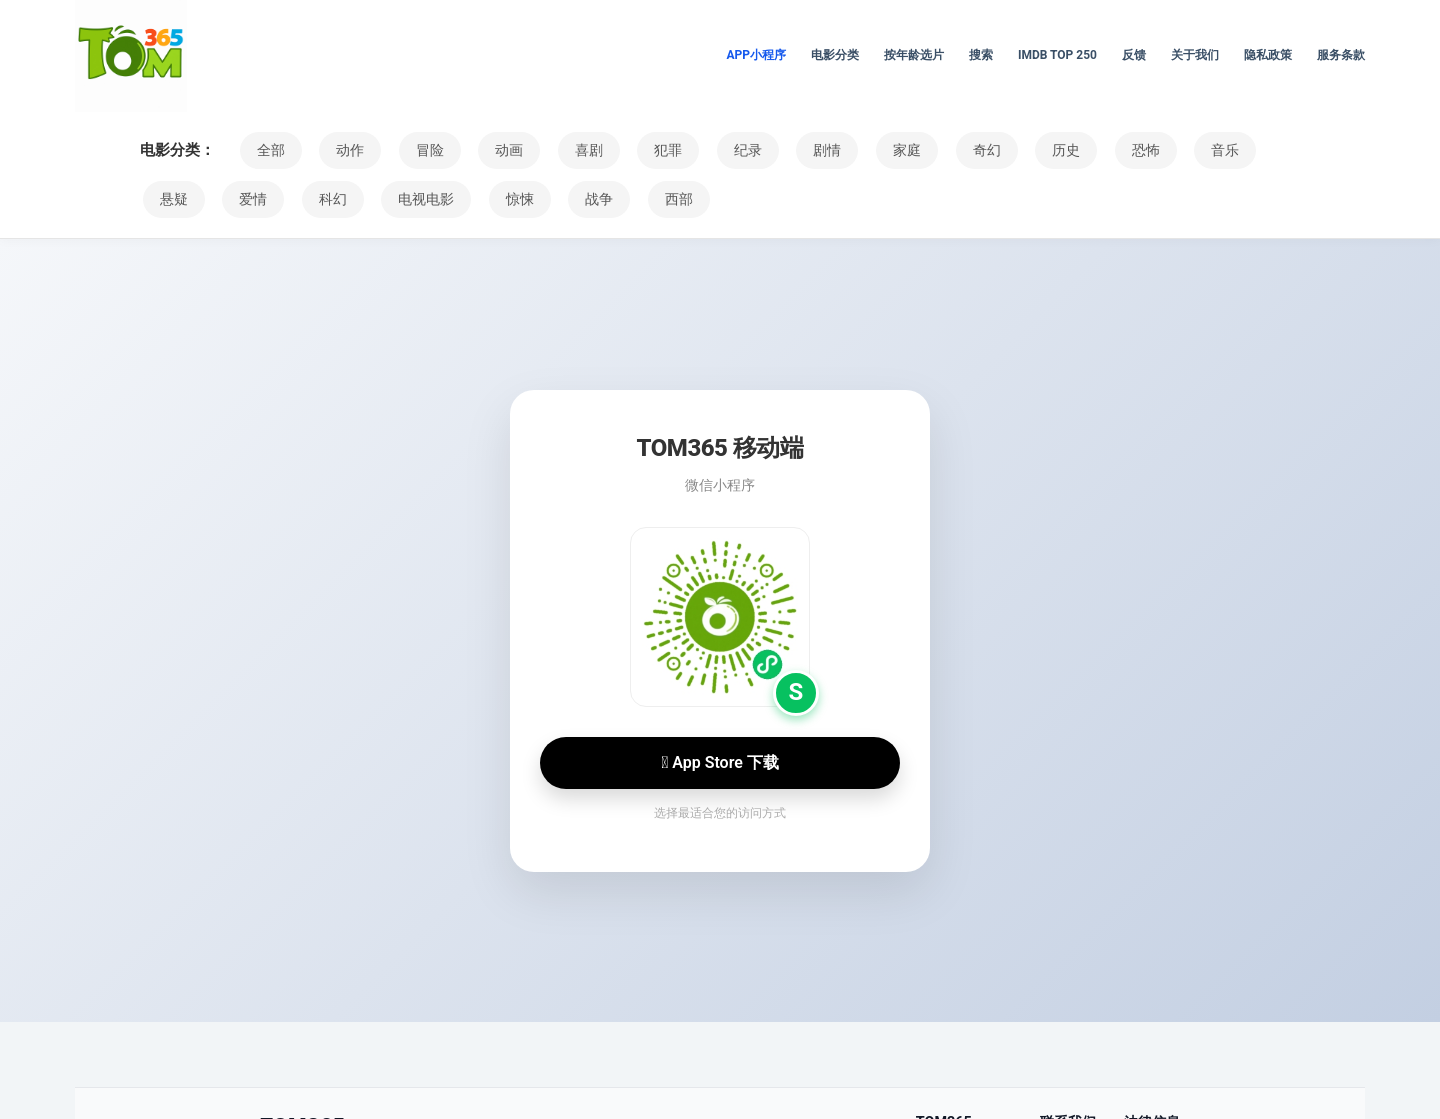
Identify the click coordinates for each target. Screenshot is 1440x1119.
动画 (490, 150)
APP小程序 (756, 55)
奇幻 (934, 150)
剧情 (786, 150)
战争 (495, 199)
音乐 (1156, 150)
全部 (268, 150)
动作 (342, 150)
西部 (569, 199)
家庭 (860, 150)
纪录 (712, 150)
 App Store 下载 (720, 762)
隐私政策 (1268, 55)
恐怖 (1082, 150)
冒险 (416, 150)
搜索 (981, 55)
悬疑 (1230, 150)
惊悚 (421, 199)
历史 (1008, 150)
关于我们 (1195, 55)
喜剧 (564, 150)
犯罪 (638, 150)
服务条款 (1341, 55)
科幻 (245, 199)
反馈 (1134, 55)
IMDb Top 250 (1057, 55)
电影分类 (835, 55)
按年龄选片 (914, 55)
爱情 (171, 199)
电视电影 (333, 199)
